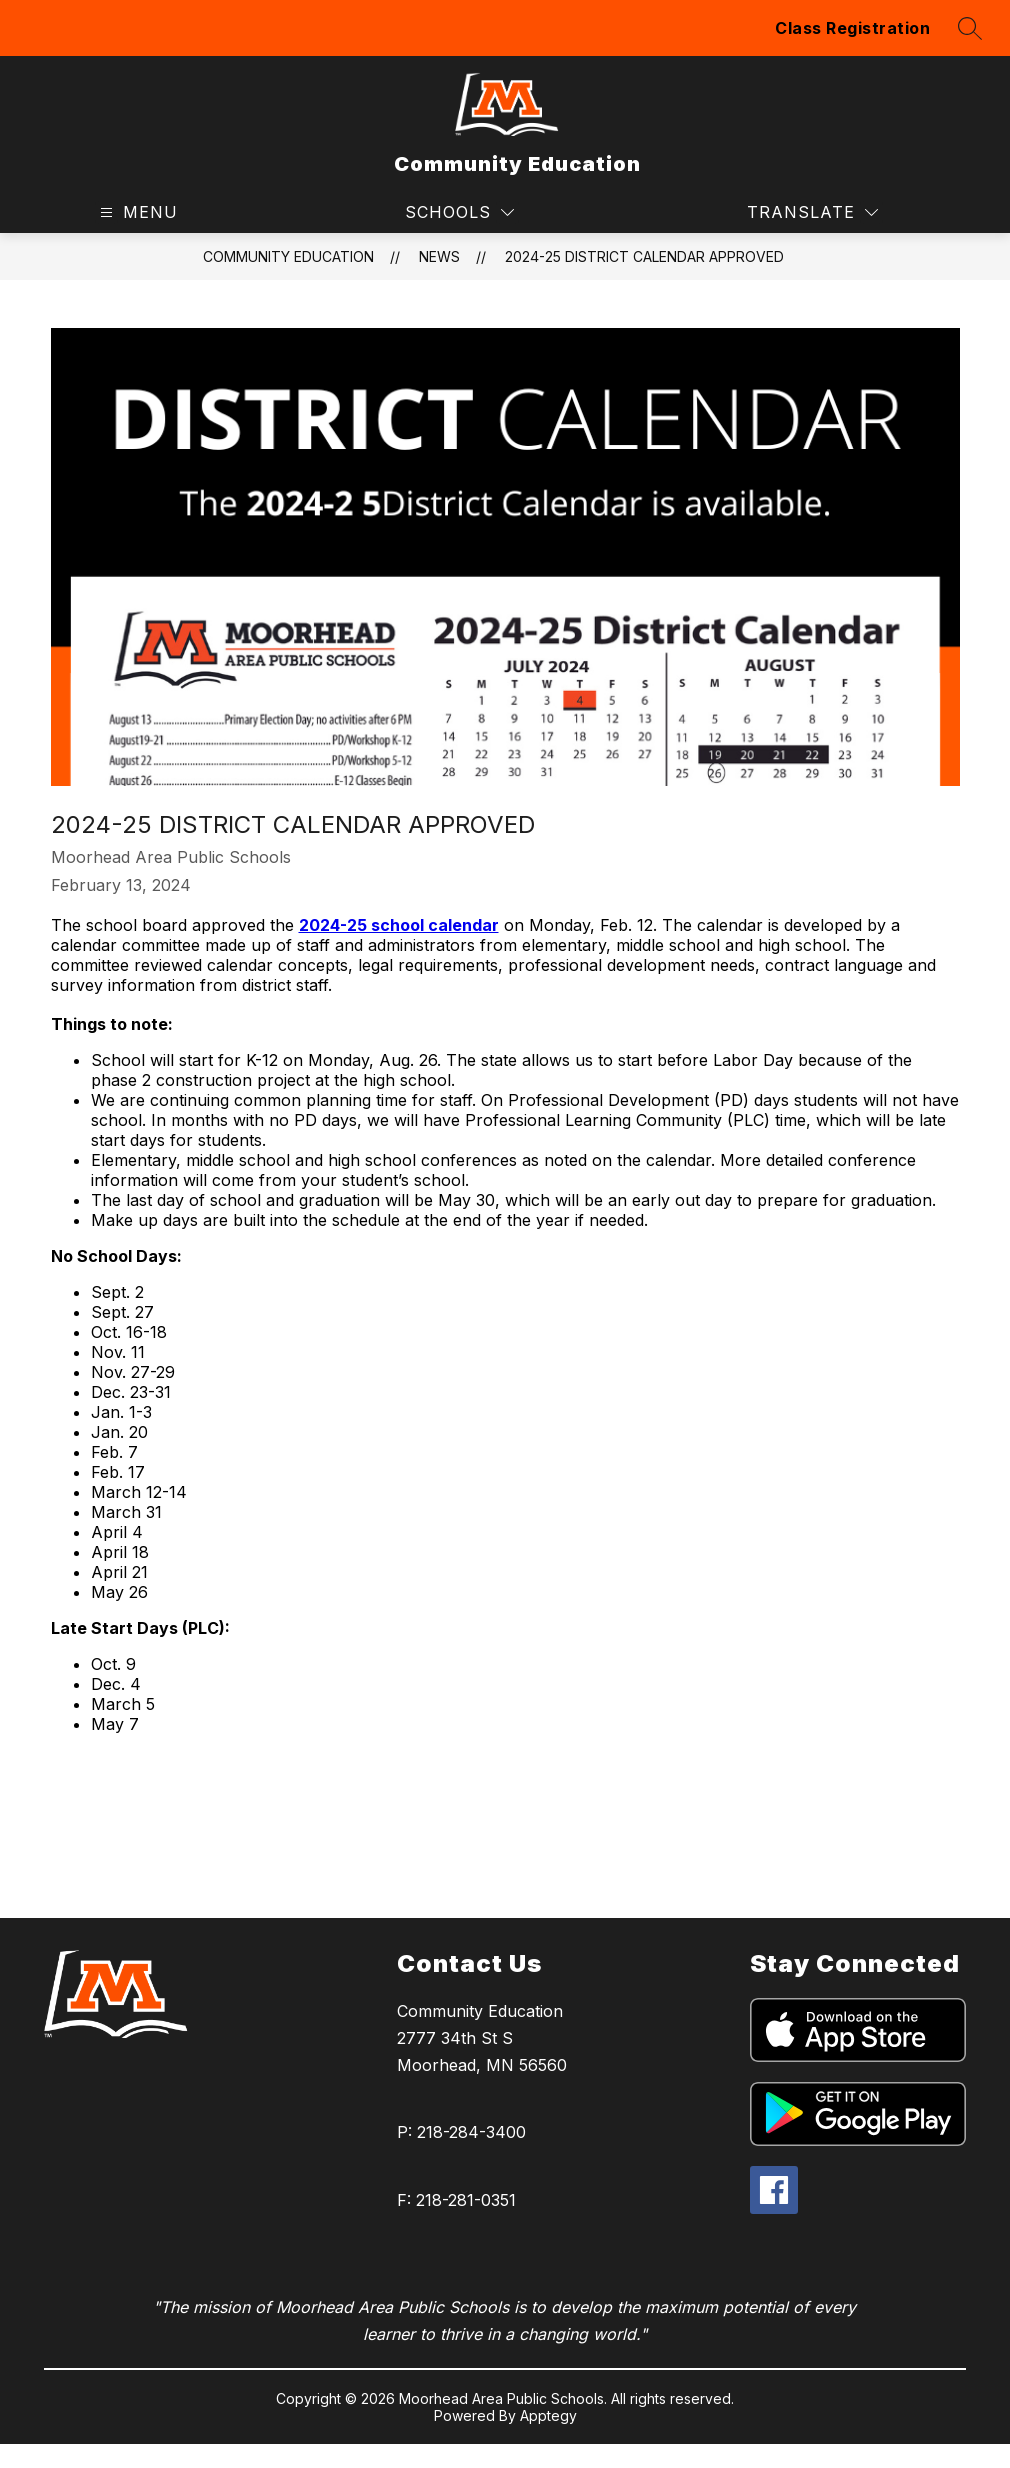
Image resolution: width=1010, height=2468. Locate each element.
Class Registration (852, 28)
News (439, 256)
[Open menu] (136, 212)
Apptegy (548, 2415)
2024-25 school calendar (399, 925)
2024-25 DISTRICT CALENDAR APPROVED (644, 256)
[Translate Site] (812, 212)
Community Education (288, 256)
